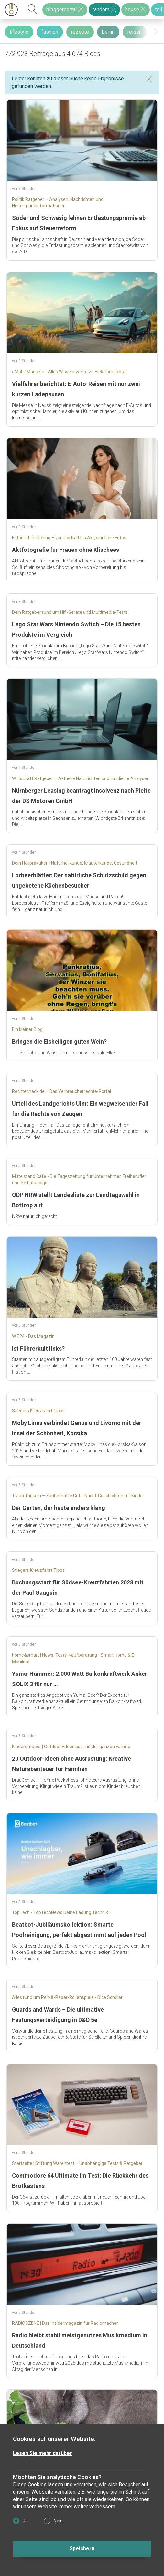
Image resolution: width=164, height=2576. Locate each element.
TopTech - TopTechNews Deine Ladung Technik (60, 1912)
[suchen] (33, 9)
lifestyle (19, 32)
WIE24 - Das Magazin (33, 1336)
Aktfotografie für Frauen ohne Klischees (65, 549)
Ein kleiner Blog (27, 1029)
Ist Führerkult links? (38, 1348)
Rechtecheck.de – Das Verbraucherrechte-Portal (61, 1091)
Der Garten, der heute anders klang (58, 1507)
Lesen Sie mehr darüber (42, 2453)
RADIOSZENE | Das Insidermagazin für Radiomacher (65, 2323)
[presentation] (155, 31)
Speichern (82, 2548)
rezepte (80, 32)
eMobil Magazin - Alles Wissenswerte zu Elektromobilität (69, 371)
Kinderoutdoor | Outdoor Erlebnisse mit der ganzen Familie (71, 1746)
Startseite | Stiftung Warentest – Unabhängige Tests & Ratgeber (77, 2163)
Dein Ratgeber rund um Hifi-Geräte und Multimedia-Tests (70, 612)
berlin (108, 32)
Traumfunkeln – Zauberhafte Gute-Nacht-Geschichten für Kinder (78, 1495)
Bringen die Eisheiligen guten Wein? (59, 1041)
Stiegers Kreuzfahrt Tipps (38, 1410)
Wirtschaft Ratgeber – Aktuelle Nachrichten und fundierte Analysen (80, 778)
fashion (49, 32)
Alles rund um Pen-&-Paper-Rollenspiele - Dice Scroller (67, 1997)
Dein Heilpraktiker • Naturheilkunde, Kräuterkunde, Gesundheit (74, 863)
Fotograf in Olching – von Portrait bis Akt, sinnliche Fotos (69, 537)
